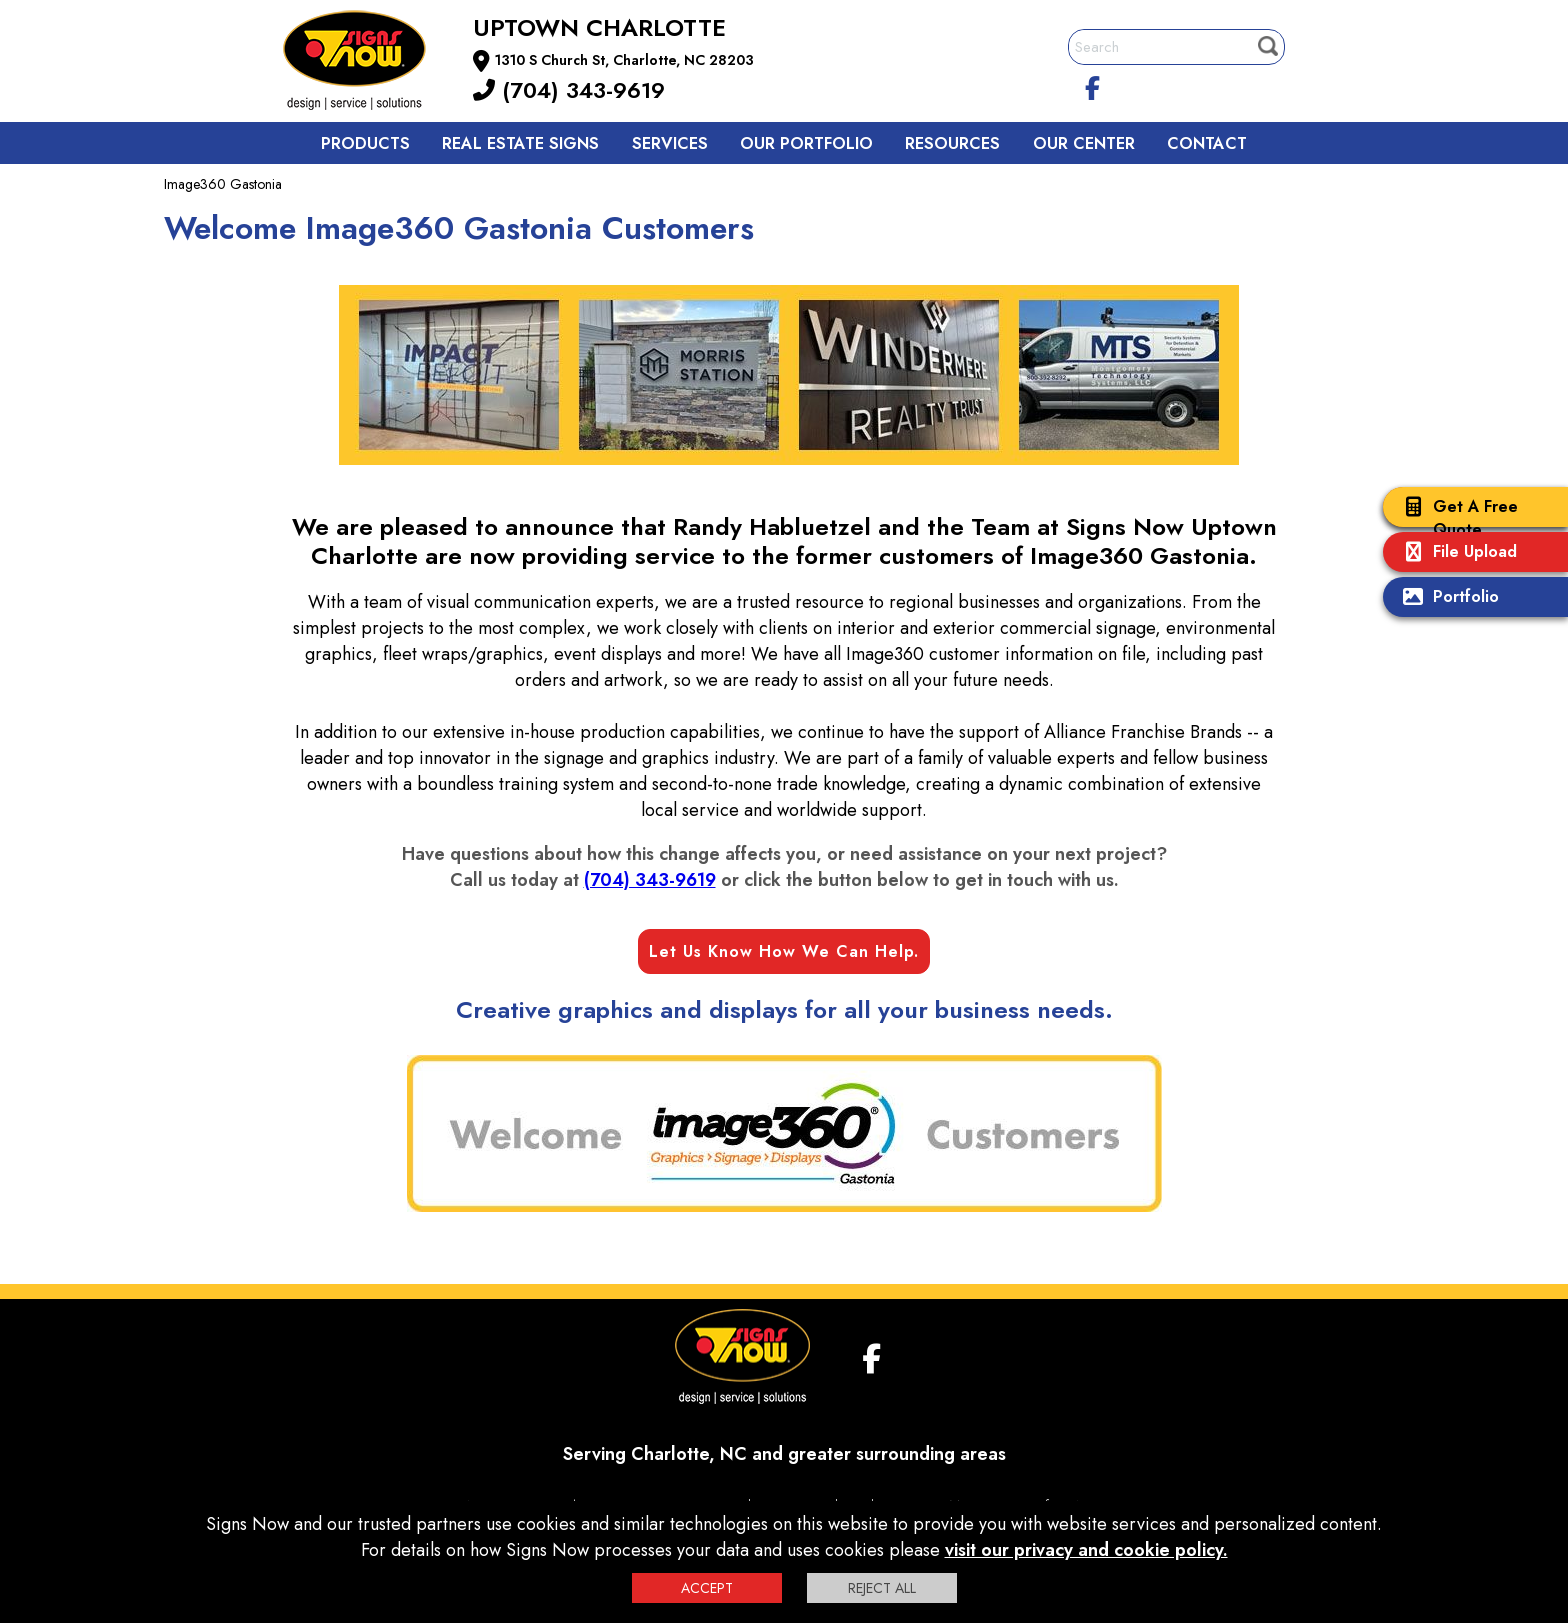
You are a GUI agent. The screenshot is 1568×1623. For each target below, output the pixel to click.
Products (365, 143)
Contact (1207, 143)
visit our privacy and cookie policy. (1086, 1550)
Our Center (1084, 143)
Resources (952, 143)
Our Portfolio (806, 143)
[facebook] (1093, 85)
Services (670, 143)
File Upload (1455, 553)
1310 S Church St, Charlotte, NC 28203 (624, 60)
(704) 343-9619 (569, 90)
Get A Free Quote (1455, 518)
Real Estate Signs (520, 143)
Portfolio (1446, 598)
